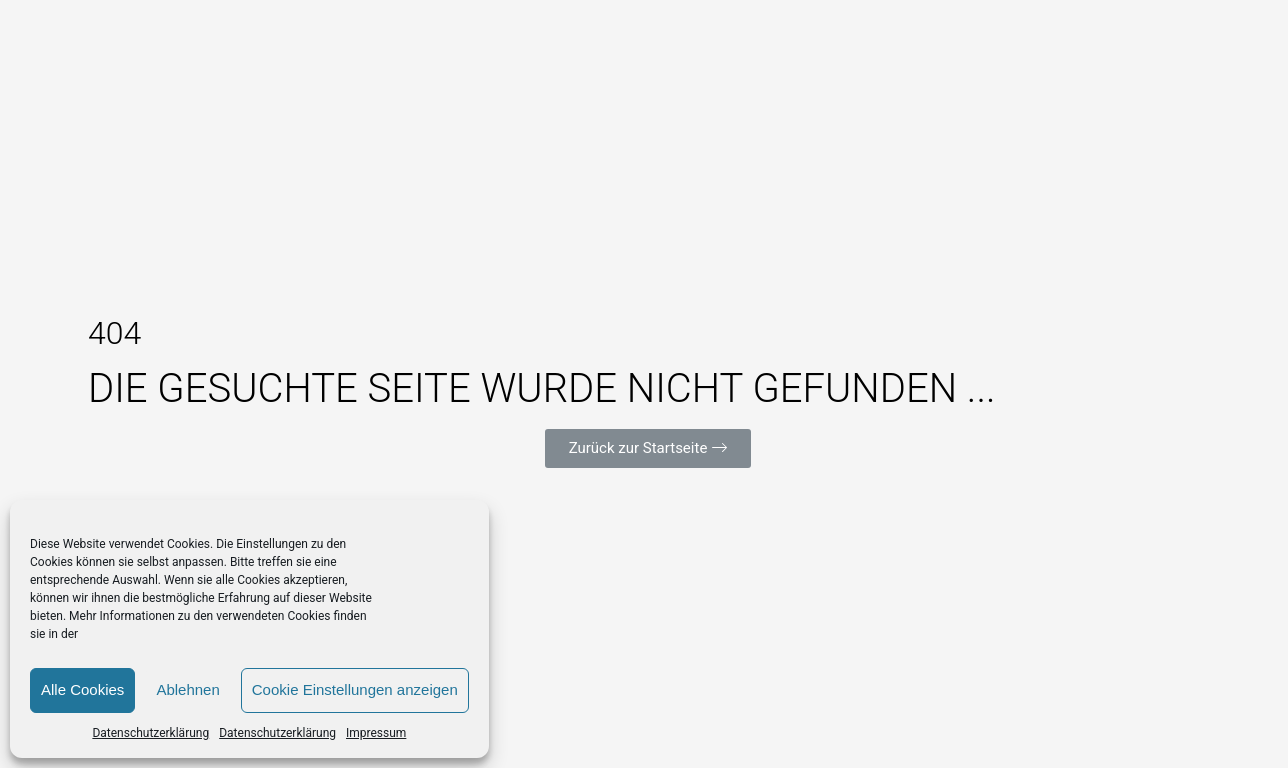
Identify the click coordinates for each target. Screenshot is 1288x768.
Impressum (376, 733)
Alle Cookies (82, 689)
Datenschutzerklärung (150, 733)
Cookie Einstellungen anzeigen (355, 689)
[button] (648, 448)
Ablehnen (187, 689)
